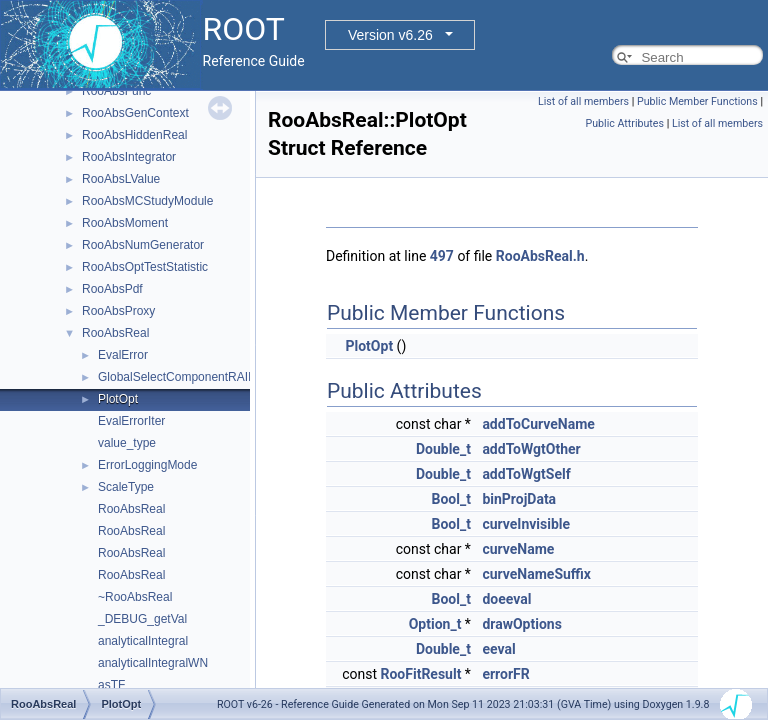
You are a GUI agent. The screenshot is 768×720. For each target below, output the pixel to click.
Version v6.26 (390, 35)
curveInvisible (526, 524)
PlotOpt (118, 399)
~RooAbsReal (135, 597)
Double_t (443, 449)
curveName (518, 549)
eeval (498, 649)
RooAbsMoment (125, 223)
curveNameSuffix (536, 574)
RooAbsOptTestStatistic (145, 267)
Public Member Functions (697, 101)
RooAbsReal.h (540, 256)
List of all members (583, 101)
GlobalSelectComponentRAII (174, 377)
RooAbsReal (115, 333)
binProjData (519, 499)
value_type (127, 443)
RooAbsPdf (112, 289)
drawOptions (521, 624)
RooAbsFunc (116, 91)
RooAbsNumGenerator (143, 245)
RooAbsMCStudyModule (147, 201)
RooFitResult (420, 674)
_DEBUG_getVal (142, 619)
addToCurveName (538, 424)
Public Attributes (624, 123)
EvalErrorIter (131, 421)
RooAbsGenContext (135, 113)
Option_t (435, 624)
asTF (111, 685)
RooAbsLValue (121, 179)
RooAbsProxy (118, 311)
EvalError (123, 355)
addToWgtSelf (526, 474)
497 (442, 256)
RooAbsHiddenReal (134, 135)
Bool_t (450, 499)
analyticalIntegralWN (153, 663)
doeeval (506, 599)
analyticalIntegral (143, 641)
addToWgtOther (531, 449)
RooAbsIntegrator (129, 157)
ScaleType (126, 487)
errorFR (505, 674)
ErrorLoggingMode (147, 465)
